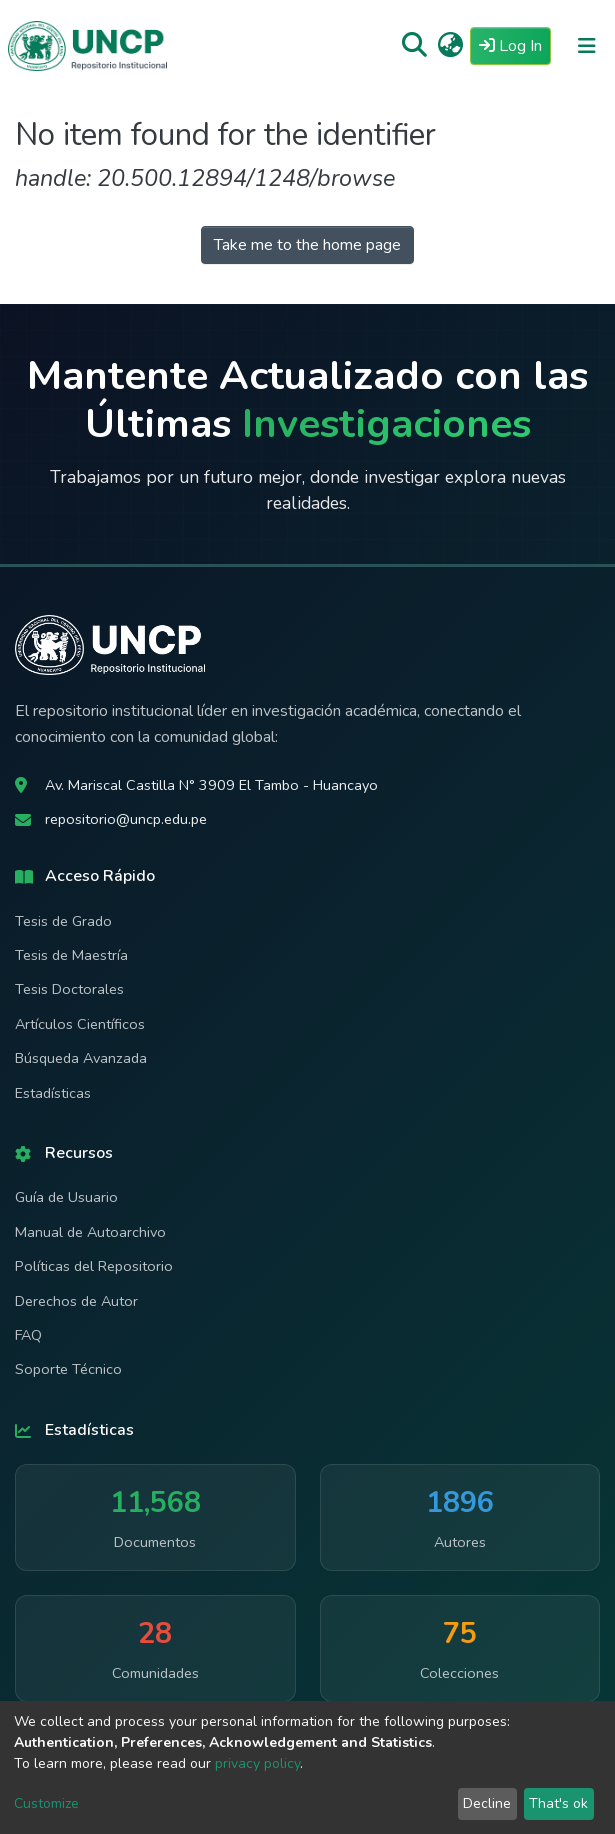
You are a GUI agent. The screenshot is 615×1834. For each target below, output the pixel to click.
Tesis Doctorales (69, 989)
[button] (450, 46)
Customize (46, 1803)
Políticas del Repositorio (94, 1266)
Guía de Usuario (66, 1197)
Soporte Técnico (68, 1369)
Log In (515, 45)
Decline (487, 1803)
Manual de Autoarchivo (90, 1232)
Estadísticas (53, 1093)
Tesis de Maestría (71, 955)
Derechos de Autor (76, 1301)
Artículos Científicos (80, 1024)
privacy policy (257, 1763)
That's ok (558, 1803)
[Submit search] (414, 46)
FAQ (28, 1335)
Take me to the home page (307, 245)
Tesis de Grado (63, 921)
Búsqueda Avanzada (81, 1058)
